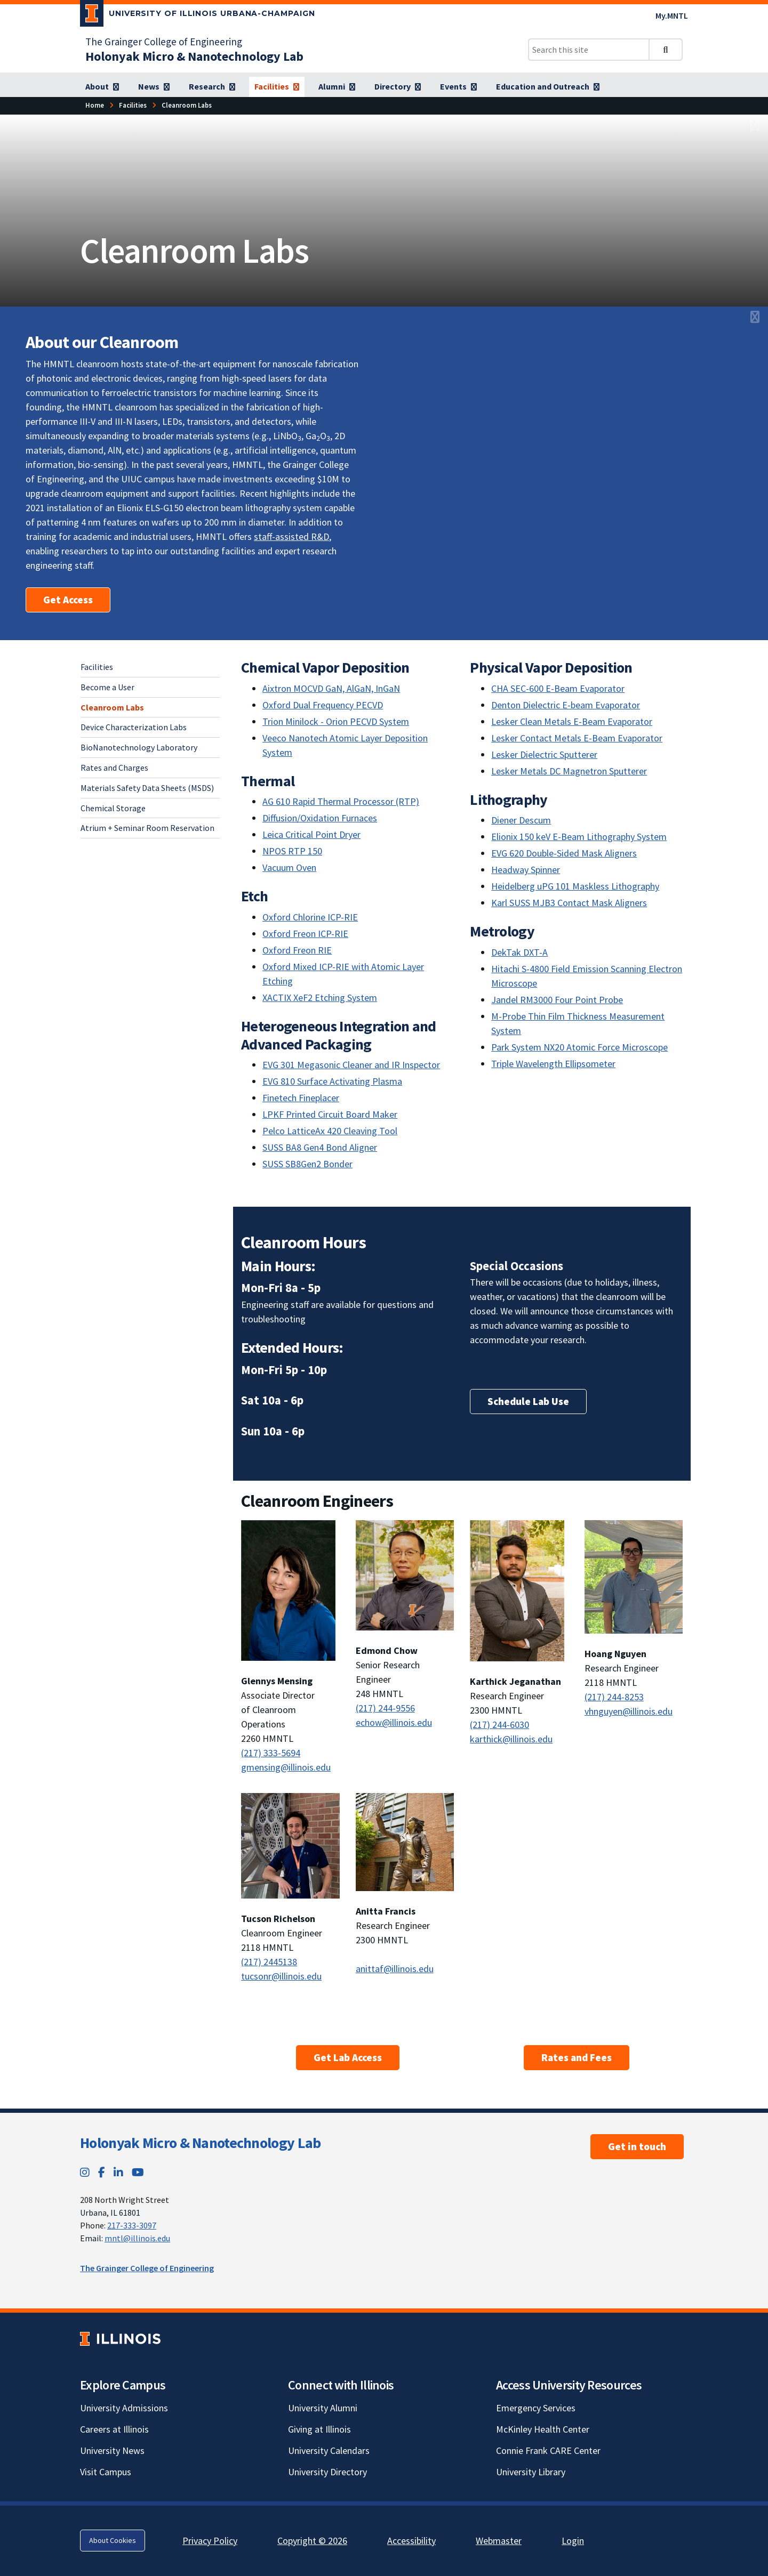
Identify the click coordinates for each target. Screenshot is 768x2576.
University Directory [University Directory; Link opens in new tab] (327, 2472)
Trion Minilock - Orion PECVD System (335, 721)
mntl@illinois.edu (137, 2238)
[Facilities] (277, 87)
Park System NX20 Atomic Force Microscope (579, 1047)
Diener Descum (521, 820)
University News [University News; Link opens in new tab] (112, 2450)
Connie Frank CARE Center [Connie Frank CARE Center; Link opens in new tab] (548, 2450)
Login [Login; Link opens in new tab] (573, 2540)
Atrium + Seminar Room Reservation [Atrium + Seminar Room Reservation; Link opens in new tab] (147, 827)
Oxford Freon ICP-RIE (305, 933)
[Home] (94, 105)
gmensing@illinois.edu (286, 1767)
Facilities (97, 666)
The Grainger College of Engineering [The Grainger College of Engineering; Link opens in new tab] (163, 41)
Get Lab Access (348, 2057)
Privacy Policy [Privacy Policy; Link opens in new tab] (209, 2540)
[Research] (212, 87)
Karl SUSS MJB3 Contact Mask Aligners (569, 903)
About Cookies (112, 2540)
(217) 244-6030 (499, 1724)
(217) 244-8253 (614, 1697)
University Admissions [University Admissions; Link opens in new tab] (124, 2408)
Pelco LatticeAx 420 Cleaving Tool (329, 1131)
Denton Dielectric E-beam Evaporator (565, 705)
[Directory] (397, 87)
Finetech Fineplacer (300, 1098)
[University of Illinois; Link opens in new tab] (120, 2338)
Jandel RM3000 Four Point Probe (557, 1000)
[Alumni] (337, 87)
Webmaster (499, 2540)
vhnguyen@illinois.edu (629, 1711)
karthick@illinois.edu (511, 1739)
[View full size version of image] (754, 126)
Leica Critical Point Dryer (311, 834)
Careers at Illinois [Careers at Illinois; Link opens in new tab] (114, 2429)
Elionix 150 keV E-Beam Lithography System (579, 836)
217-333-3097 (131, 2225)
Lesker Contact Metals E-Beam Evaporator (576, 738)
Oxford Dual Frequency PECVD (322, 705)
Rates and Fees (576, 2057)
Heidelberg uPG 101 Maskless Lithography (575, 886)
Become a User (107, 687)
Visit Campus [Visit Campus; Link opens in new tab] (105, 2472)
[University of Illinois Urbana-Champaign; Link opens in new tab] (197, 15)
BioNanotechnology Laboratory (139, 747)
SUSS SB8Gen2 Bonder (307, 1164)
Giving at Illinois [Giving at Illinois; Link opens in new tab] (319, 2429)
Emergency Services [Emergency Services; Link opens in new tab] (535, 2408)
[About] (102, 87)
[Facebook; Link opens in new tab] (101, 2172)
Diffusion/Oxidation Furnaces (319, 818)
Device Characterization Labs (134, 727)
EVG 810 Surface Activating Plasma (332, 1081)
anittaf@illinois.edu (395, 1969)
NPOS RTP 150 (292, 851)
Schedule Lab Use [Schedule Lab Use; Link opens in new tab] (528, 1401)
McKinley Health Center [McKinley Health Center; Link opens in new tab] (542, 2429)
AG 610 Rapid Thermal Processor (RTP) (340, 801)
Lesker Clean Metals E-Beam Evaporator (571, 721)
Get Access (68, 599)
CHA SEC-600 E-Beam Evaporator (558, 688)
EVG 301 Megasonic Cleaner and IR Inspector (351, 1065)
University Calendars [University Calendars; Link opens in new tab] (329, 2450)
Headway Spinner (525, 869)
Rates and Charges (114, 767)
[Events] (458, 87)
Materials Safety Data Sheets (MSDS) (147, 787)
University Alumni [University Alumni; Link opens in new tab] (322, 2408)
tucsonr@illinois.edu (281, 1976)
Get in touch (637, 2146)
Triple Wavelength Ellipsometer (553, 1063)
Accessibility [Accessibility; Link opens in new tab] (411, 2540)
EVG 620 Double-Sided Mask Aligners (564, 853)
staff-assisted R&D (291, 536)
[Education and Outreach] (548, 87)
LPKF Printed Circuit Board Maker (329, 1114)
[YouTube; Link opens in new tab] (138, 2172)
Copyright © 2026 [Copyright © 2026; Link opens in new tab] (312, 2540)
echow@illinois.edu (394, 1722)
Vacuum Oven (289, 867)
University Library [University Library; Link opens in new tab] (530, 2472)
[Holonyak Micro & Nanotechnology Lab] (194, 56)
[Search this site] (589, 49)
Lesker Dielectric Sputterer (544, 754)
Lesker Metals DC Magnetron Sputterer (569, 771)
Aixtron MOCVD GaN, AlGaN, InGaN (331, 688)
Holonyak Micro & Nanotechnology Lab (200, 2142)
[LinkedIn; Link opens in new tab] (118, 2172)
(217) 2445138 (269, 1962)
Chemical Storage (113, 808)
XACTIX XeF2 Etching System (319, 997)
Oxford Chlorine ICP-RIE (310, 917)
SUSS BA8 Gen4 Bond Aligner (319, 1147)
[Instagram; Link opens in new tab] (85, 2172)
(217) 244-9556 (385, 1708)
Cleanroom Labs (112, 707)
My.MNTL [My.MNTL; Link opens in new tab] (671, 15)
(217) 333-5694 (270, 1753)
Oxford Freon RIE (297, 950)
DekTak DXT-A (519, 952)
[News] (154, 87)
